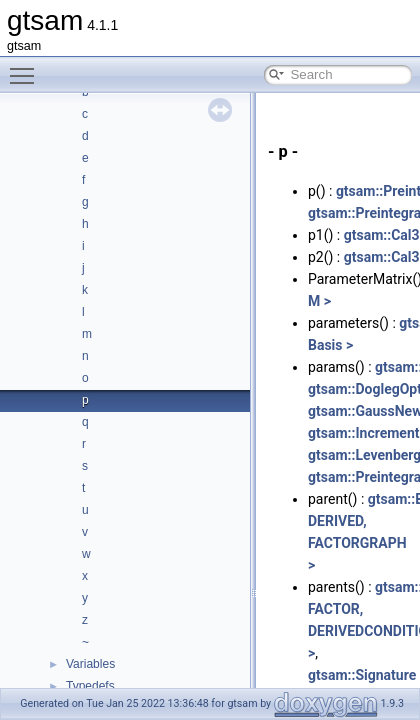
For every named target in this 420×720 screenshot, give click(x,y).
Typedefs (90, 686)
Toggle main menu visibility (27, 67)
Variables (90, 664)
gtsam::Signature (362, 675)
